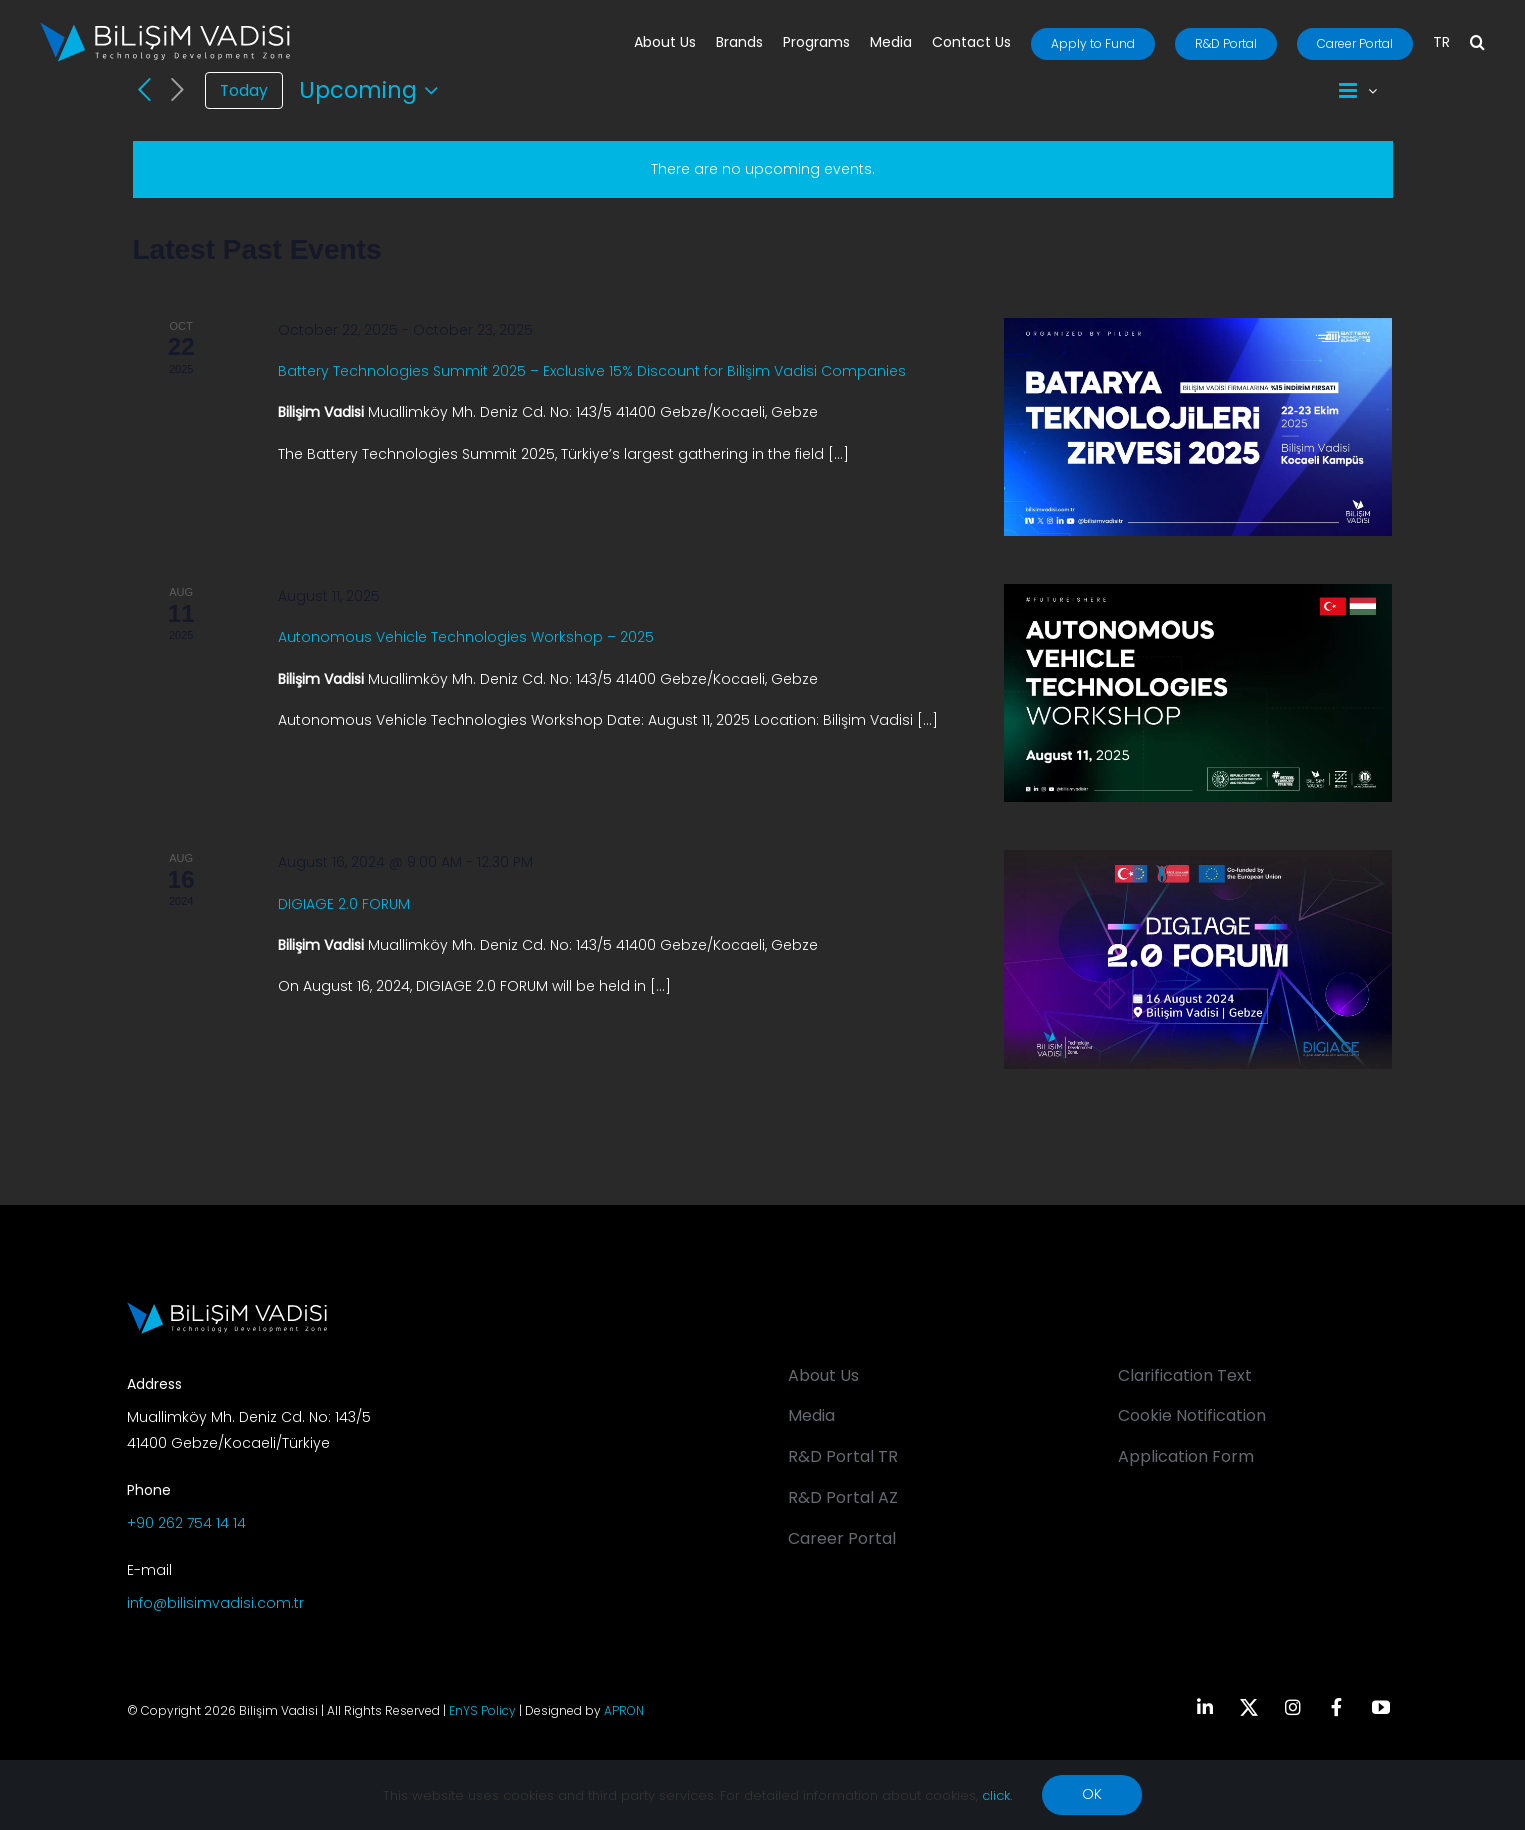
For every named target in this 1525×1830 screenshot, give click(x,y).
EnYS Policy (482, 1710)
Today (244, 90)
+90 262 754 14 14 (186, 1523)
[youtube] (1381, 1707)
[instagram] (1293, 1707)
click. (997, 1795)
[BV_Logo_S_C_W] (165, 29)
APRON (624, 1710)
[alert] (763, 169)
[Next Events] (177, 90)
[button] (1477, 44)
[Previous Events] (145, 90)
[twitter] (1249, 1707)
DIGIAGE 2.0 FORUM (344, 904)
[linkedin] (1205, 1707)
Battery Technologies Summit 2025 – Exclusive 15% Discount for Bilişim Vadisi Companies (592, 371)
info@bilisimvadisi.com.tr (215, 1603)
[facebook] (1337, 1707)
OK (1092, 1794)
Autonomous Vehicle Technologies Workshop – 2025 (466, 637)
